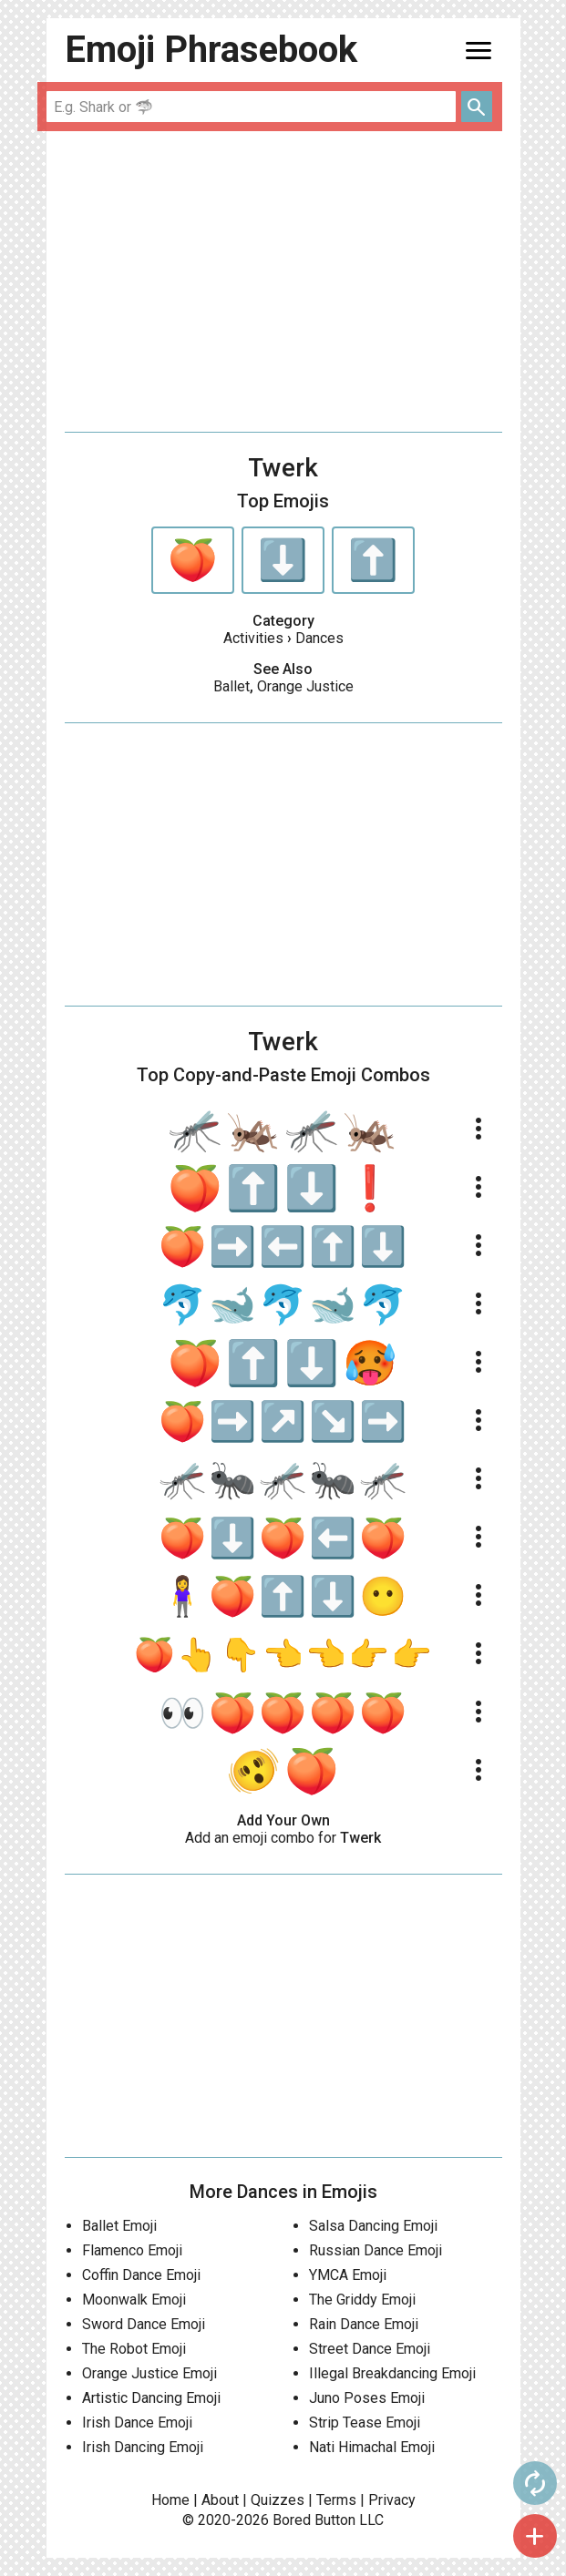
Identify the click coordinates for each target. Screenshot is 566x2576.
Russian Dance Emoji (375, 2250)
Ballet (231, 686)
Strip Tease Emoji (364, 2422)
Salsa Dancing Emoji (373, 2225)
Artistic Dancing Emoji (151, 2398)
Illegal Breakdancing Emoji (392, 2373)
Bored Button (314, 2520)
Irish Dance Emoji (137, 2422)
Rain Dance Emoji (363, 2324)
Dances (319, 638)
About (220, 2500)
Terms (336, 2500)
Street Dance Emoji (369, 2348)
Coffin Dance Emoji (141, 2275)
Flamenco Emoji (132, 2250)
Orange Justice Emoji (149, 2373)
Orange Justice (305, 686)
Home (170, 2500)
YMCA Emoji (347, 2275)
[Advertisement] (283, 281)
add (535, 2536)
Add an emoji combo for (283, 1837)
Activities (253, 638)
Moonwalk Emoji (134, 2299)
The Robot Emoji (134, 2348)
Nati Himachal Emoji (372, 2447)
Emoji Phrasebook (211, 49)
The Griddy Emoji (362, 2299)
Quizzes (277, 2500)
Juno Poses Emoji (367, 2398)
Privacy (392, 2500)
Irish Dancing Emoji (142, 2447)
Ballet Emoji (119, 2225)
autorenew (535, 2483)
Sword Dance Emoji (143, 2324)
